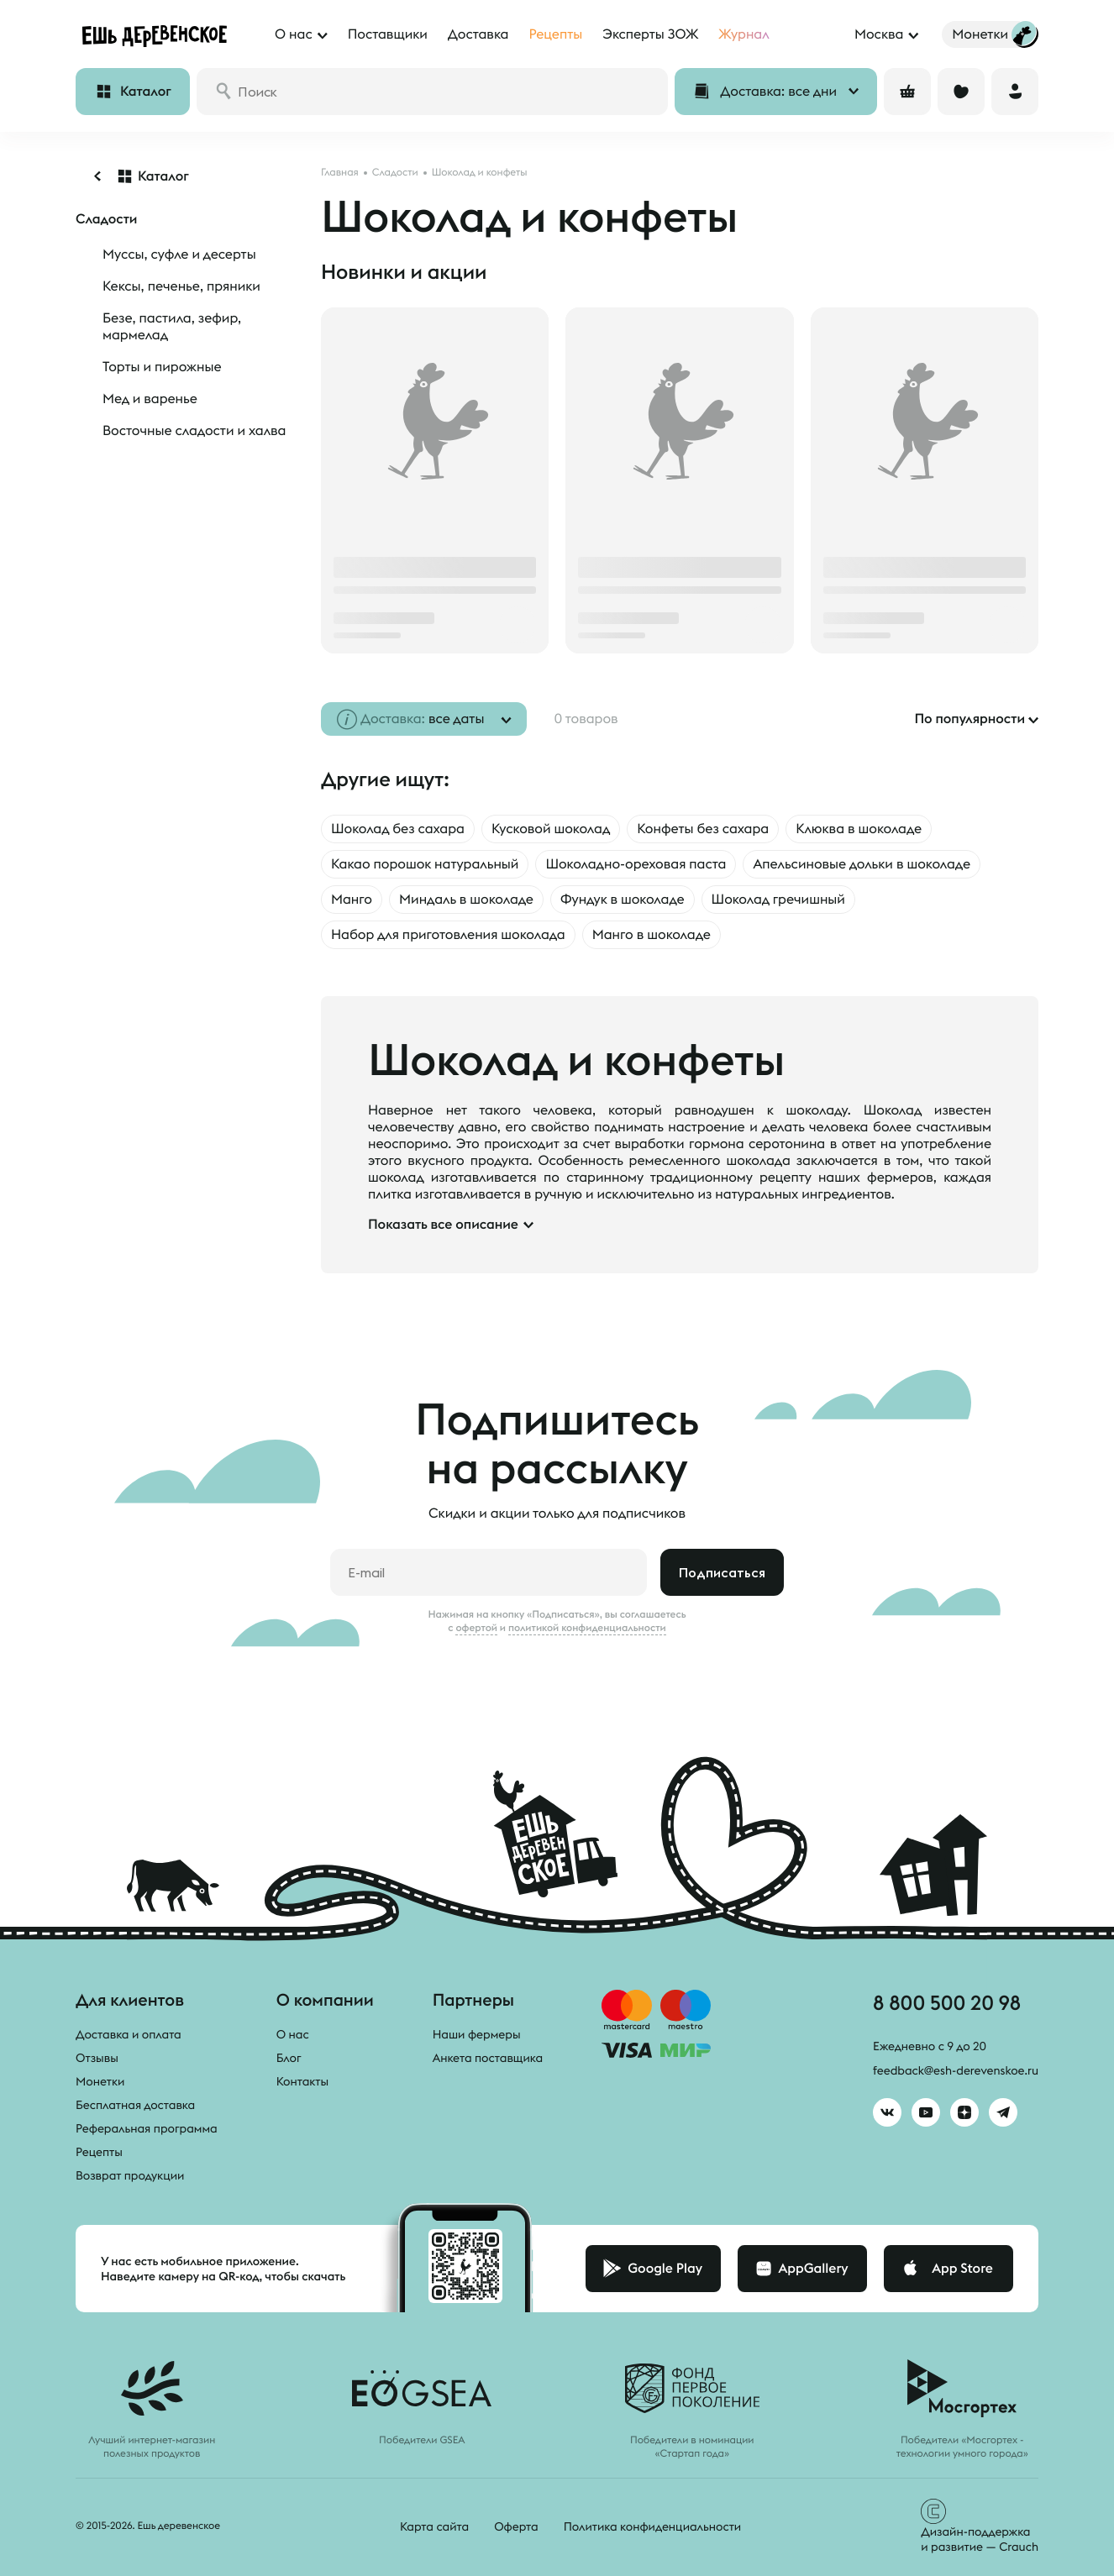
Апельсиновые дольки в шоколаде (861, 864)
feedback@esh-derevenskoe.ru (955, 2070)
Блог (289, 2057)
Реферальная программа (147, 2128)
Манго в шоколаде (651, 934)
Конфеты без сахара (703, 829)
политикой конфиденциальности (587, 1628)
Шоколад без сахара (398, 829)
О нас (292, 2034)
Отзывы (97, 2057)
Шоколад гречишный (778, 899)
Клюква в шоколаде (859, 829)
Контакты (302, 2081)
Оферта (516, 2526)
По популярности (969, 719)
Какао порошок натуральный (424, 864)
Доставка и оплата (128, 2034)
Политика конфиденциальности (652, 2526)
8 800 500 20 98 (947, 2002)
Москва (878, 34)
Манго (351, 899)
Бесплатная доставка (135, 2105)
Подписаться (722, 1572)
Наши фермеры (477, 2034)
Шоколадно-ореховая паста (635, 864)
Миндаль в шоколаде (466, 899)
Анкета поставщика (488, 2057)
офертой (476, 1628)
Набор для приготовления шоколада (448, 934)
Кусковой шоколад (550, 829)
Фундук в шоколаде (622, 899)
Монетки (100, 2081)
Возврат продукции (130, 2175)
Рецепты (99, 2152)
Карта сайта (434, 2526)
